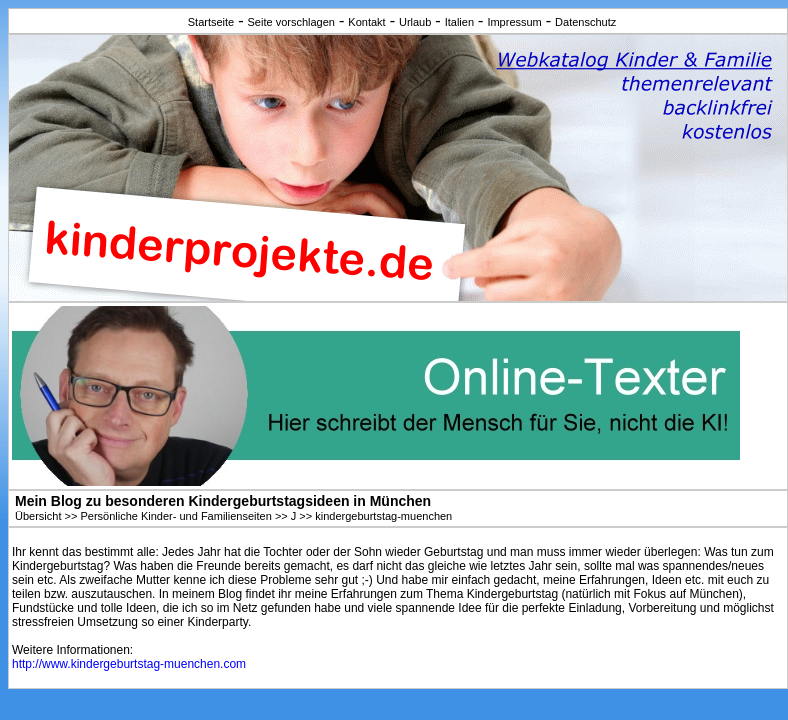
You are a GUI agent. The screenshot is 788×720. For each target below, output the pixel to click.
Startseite (211, 22)
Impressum (514, 22)
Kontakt (366, 22)
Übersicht (38, 516)
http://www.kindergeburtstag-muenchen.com (129, 664)
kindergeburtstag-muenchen (383, 516)
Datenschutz (585, 22)
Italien (459, 22)
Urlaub (415, 22)
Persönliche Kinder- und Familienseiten (175, 516)
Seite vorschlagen (291, 22)
